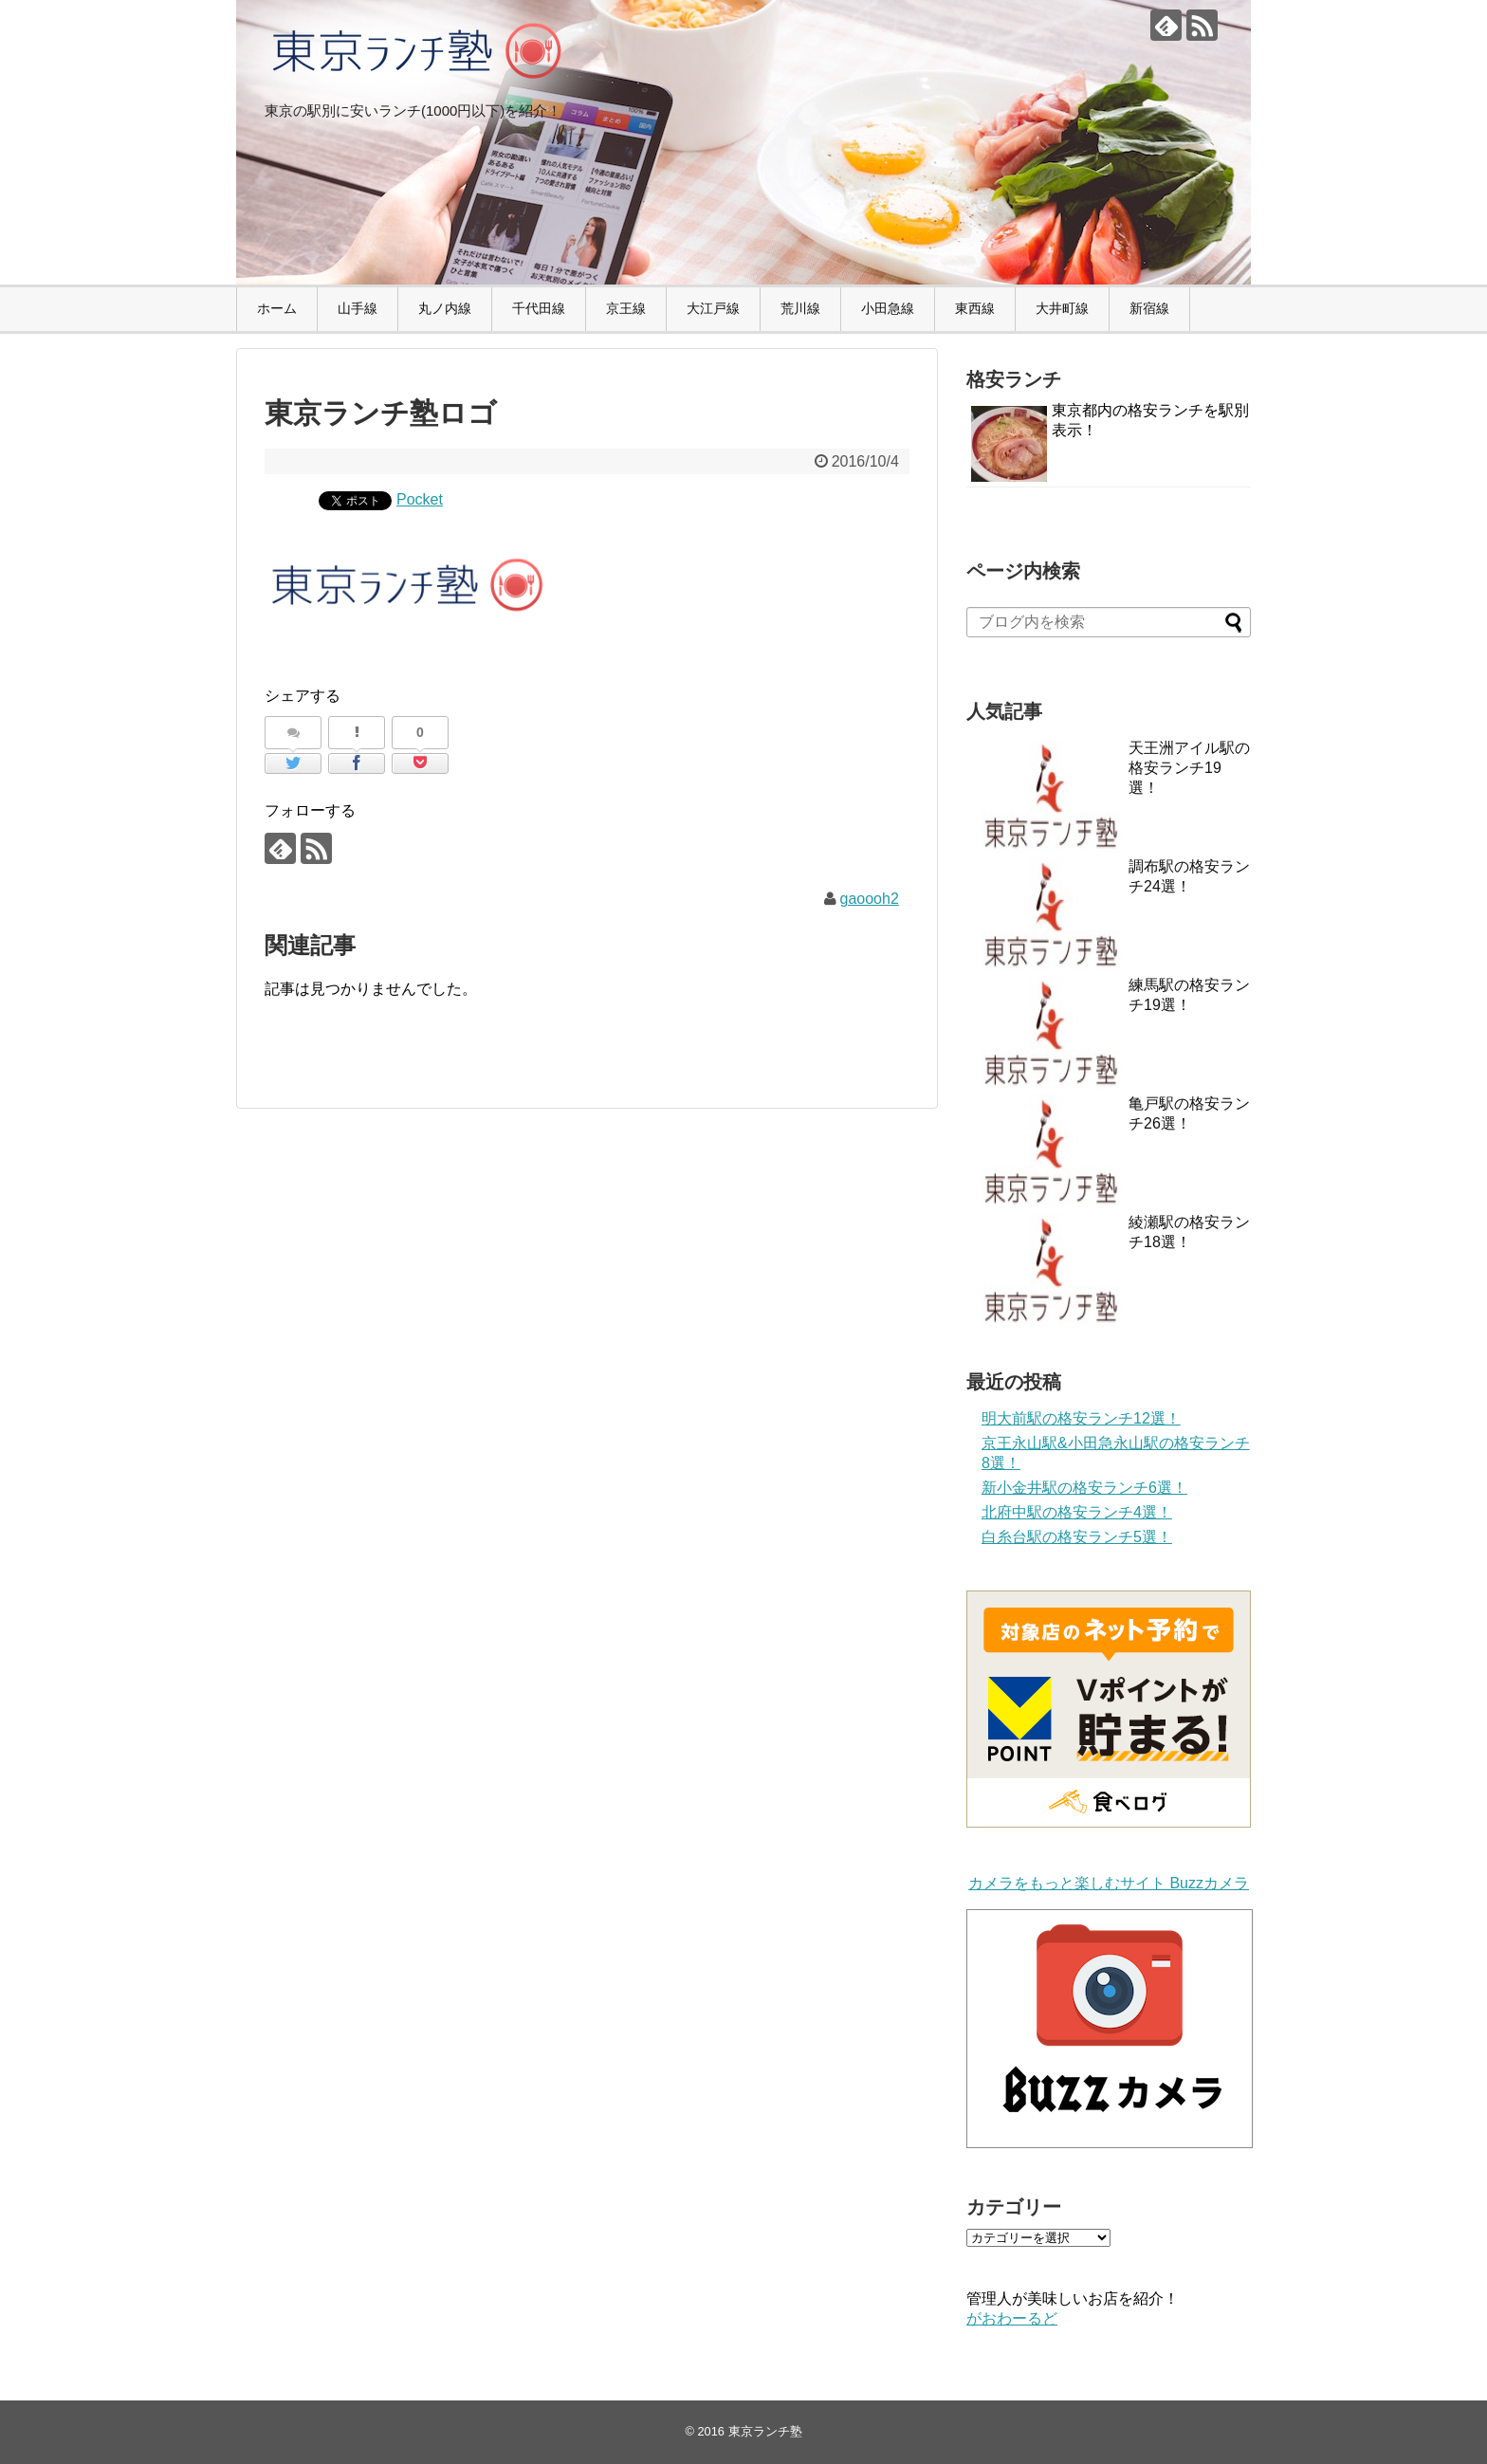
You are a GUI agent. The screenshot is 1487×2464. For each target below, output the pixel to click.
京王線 (626, 308)
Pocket (419, 499)
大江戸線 (713, 308)
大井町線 (1062, 308)
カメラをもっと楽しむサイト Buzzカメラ (1108, 1883)
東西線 (975, 308)
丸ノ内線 (444, 308)
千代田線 (538, 308)
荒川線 (800, 308)
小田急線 (887, 308)
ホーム (277, 308)
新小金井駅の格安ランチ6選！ (1084, 1488)
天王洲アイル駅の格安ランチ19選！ (1189, 768)
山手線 (357, 308)
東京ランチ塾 (765, 2431)
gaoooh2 (869, 899)
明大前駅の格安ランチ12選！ (1081, 1418)
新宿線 (1149, 308)
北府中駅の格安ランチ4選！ (1077, 1512)
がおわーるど (1011, 2318)
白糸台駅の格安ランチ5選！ (1077, 1537)
